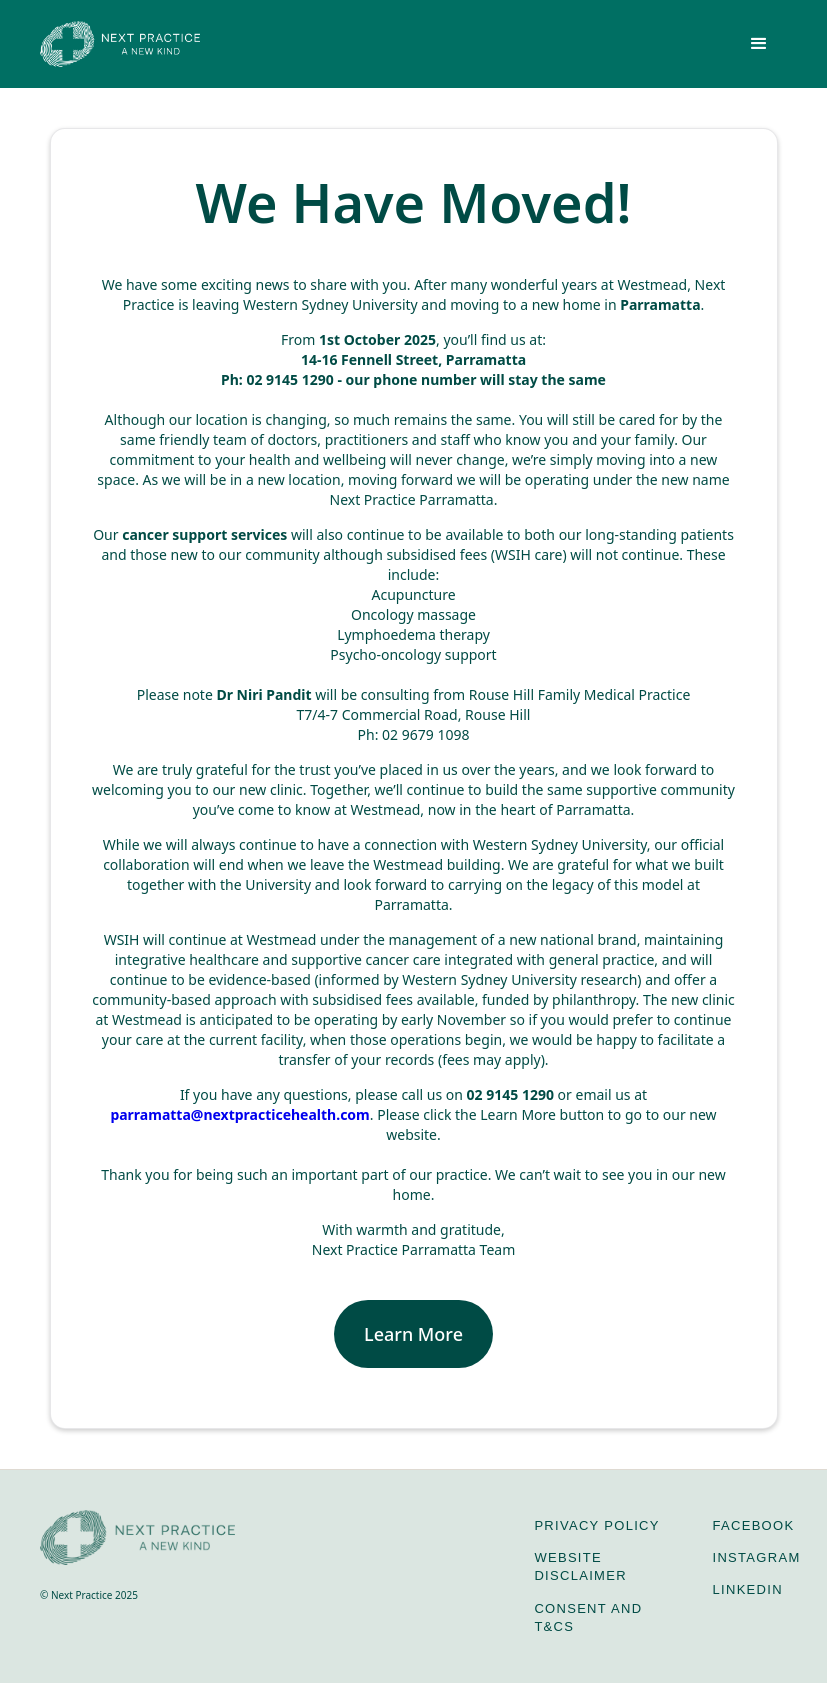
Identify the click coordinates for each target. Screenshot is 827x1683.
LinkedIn (748, 1589)
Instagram (757, 1557)
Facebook (754, 1525)
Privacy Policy (596, 1525)
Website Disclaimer (580, 1566)
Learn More (413, 1334)
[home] (120, 43)
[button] (759, 44)
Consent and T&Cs (588, 1617)
